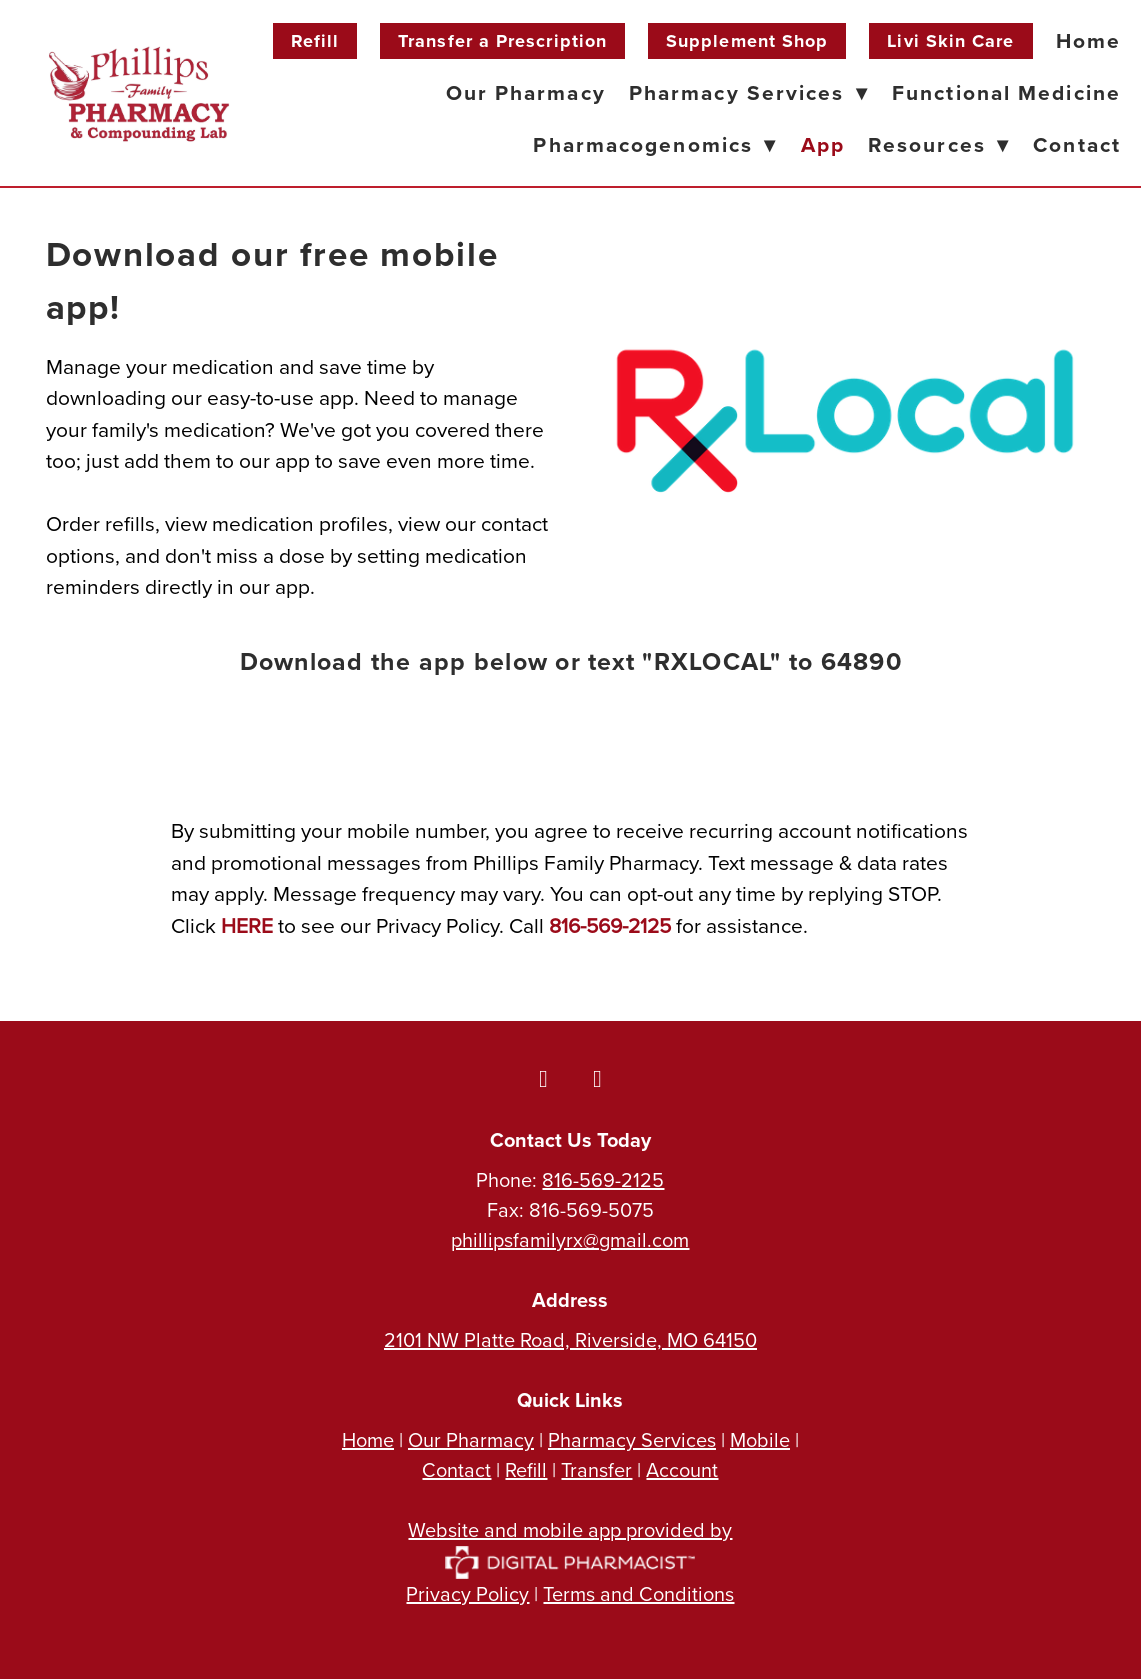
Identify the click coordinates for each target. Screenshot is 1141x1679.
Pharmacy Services (749, 92)
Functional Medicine (1006, 92)
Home (1088, 40)
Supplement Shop (747, 41)
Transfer (596, 1469)
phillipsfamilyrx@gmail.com (570, 1239)
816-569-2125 (603, 1179)
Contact (1077, 144)
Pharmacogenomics (655, 144)
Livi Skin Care (950, 41)
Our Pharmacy (526, 92)
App (823, 144)
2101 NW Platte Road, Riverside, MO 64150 (570, 1339)
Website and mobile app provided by (570, 1544)
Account (682, 1469)
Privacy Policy (467, 1593)
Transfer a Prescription (502, 41)
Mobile (760, 1439)
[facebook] (543, 1078)
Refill (315, 41)
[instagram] (597, 1078)
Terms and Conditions (638, 1593)
